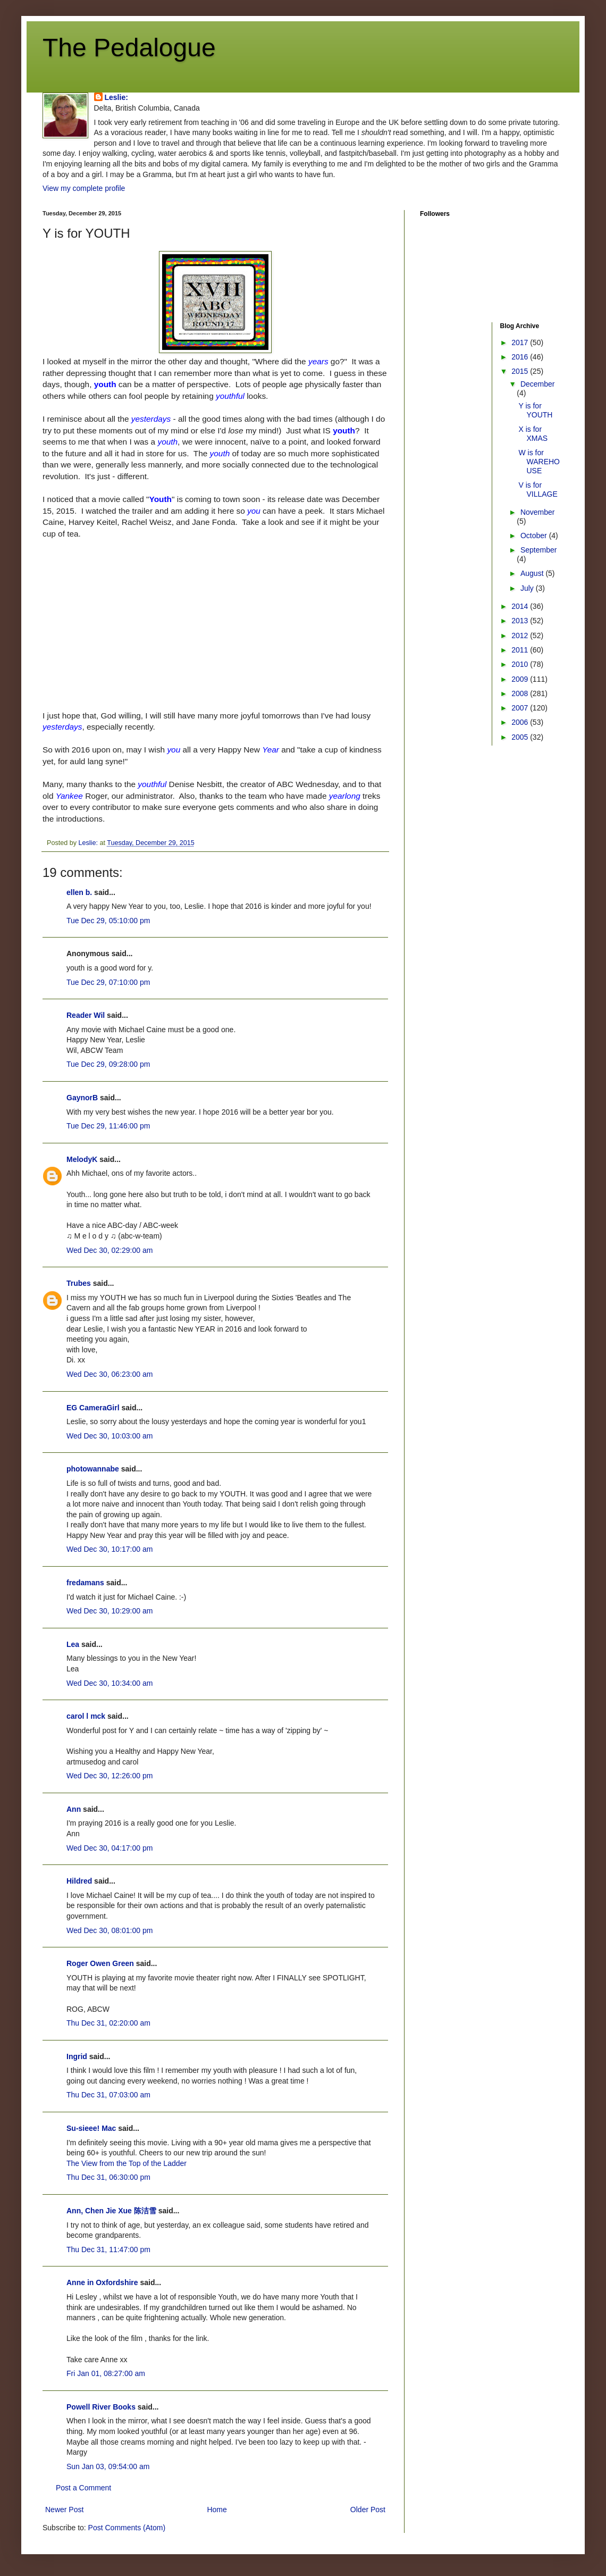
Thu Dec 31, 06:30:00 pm (108, 2177)
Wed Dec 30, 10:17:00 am (109, 1549)
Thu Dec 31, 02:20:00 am (108, 2023)
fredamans (85, 1582)
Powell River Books (101, 2407)
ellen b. (79, 892)
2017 (520, 342)
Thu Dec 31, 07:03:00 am (108, 2094)
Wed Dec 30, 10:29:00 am (109, 1611)
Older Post (367, 2509)
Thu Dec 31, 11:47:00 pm (108, 2249)
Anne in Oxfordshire (102, 2282)
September (538, 550)
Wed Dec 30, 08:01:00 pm (109, 1930)
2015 (520, 371)
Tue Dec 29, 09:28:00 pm (108, 1064)
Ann (73, 1809)
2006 (520, 722)
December (537, 384)
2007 (520, 708)
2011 (520, 650)
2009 (520, 679)
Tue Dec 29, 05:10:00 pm (108, 920)
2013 (520, 620)
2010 (520, 664)
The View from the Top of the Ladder (126, 2163)
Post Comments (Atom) (126, 2527)
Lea (72, 1644)
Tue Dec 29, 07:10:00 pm (108, 982)
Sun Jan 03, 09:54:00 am (107, 2466)
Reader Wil (85, 1015)
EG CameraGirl (93, 1407)
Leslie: (116, 97)
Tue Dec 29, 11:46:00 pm (108, 1126)
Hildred (79, 1881)
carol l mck (85, 1716)
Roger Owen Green (100, 1963)
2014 (520, 606)
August (532, 573)
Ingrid (76, 2056)
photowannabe (92, 1469)
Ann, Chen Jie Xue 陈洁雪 (111, 2210)
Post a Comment (83, 2487)
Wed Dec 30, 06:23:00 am (109, 1374)
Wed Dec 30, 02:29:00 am (109, 1250)
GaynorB (82, 1097)
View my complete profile (84, 188)
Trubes (78, 1283)
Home (216, 2509)
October (534, 535)
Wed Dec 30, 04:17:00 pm (109, 1848)
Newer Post (64, 2509)
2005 (520, 737)
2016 (520, 357)
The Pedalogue (129, 48)
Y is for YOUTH (535, 410)
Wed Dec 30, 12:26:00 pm (109, 1775)
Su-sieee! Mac (91, 2128)
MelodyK (81, 1159)
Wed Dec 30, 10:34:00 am (109, 1683)
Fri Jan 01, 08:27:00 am (105, 2373)
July (528, 588)
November (537, 512)
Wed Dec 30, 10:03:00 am (109, 1436)
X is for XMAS (533, 433)
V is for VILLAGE (537, 489)
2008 (520, 693)
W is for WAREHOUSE (538, 461)
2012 (520, 635)
